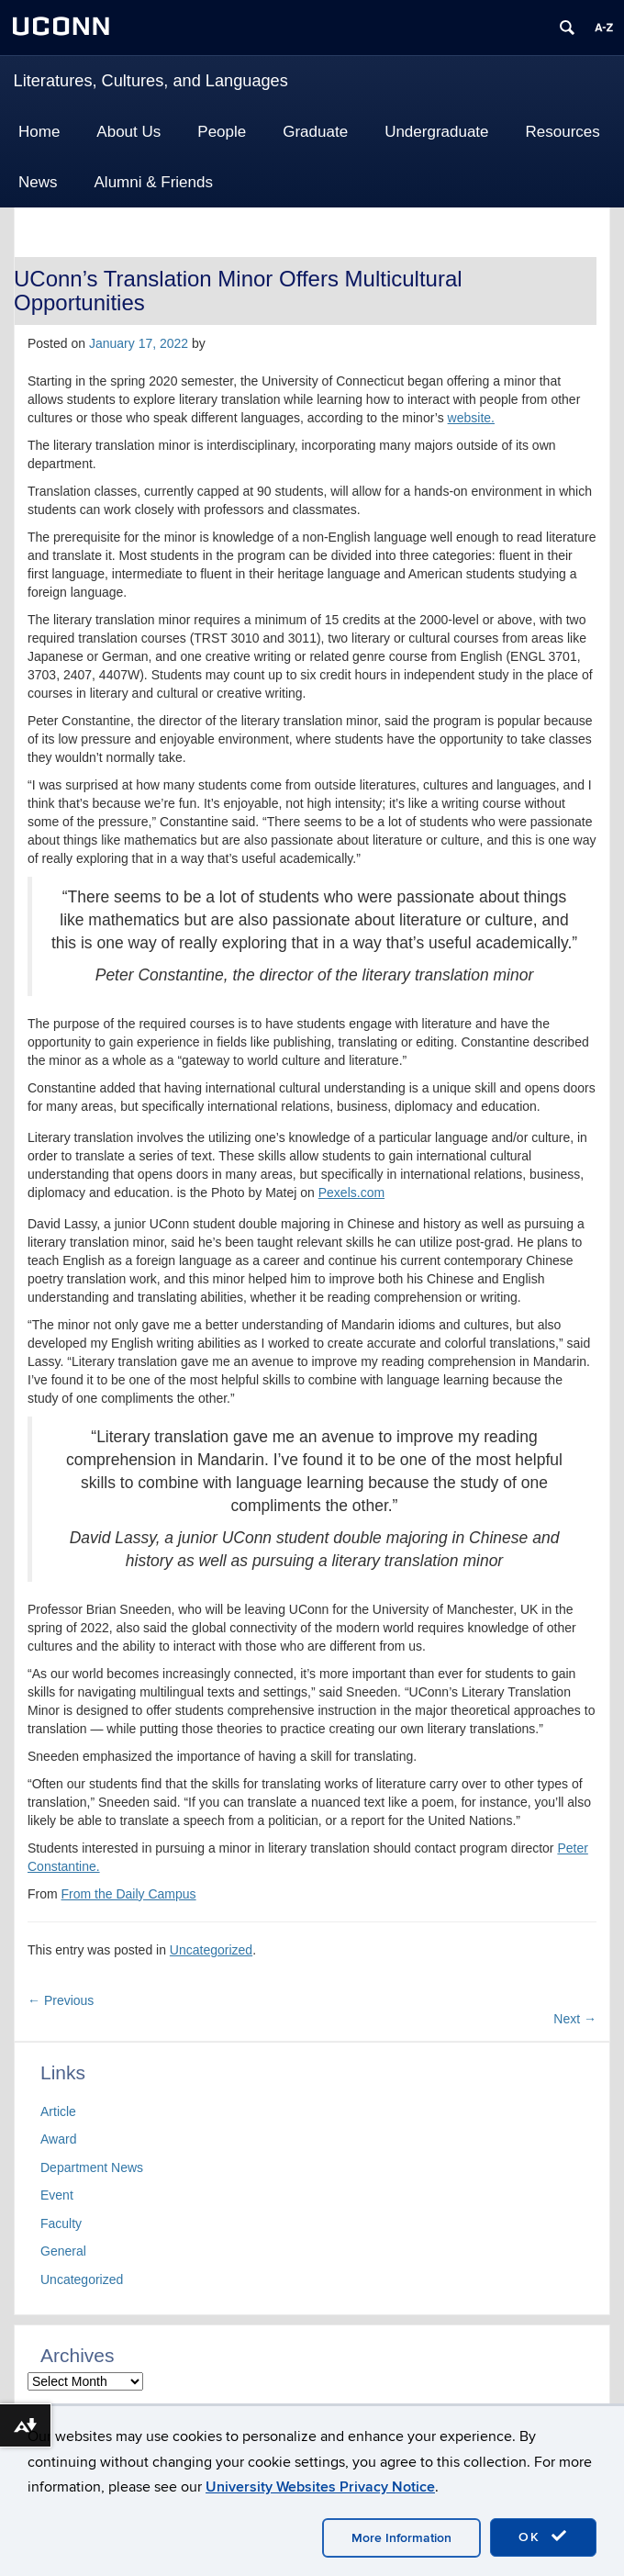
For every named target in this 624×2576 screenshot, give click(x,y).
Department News (91, 2167)
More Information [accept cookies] (401, 2538)
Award (58, 2139)
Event (56, 2195)
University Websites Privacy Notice (320, 2487)
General (63, 2251)
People (221, 131)
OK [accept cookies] (543, 2536)
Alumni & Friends (154, 182)
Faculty (61, 2223)
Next (574, 2018)
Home (39, 131)
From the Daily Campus (128, 1894)
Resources (563, 131)
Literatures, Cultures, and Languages (151, 81)
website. (471, 417)
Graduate (315, 131)
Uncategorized (211, 1950)
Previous (61, 2000)
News (38, 182)
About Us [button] (128, 131)
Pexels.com (351, 1192)
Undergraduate (436, 131)
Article (58, 2111)
